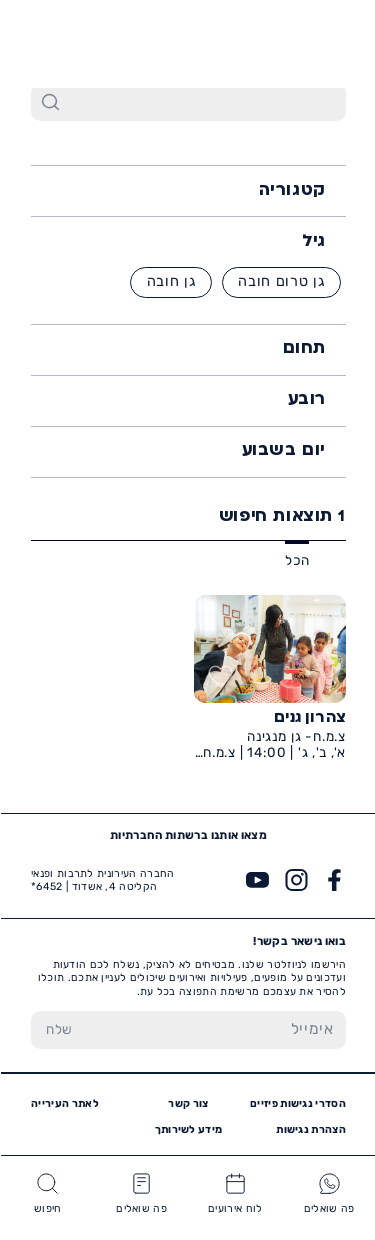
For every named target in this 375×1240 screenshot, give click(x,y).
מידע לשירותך (188, 1129)
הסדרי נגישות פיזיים (297, 1103)
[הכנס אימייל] (216, 1030)
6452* (62, 42)
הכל (296, 560)
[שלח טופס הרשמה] (58, 1030)
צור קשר (187, 1103)
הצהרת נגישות (310, 1129)
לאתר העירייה (64, 1103)
